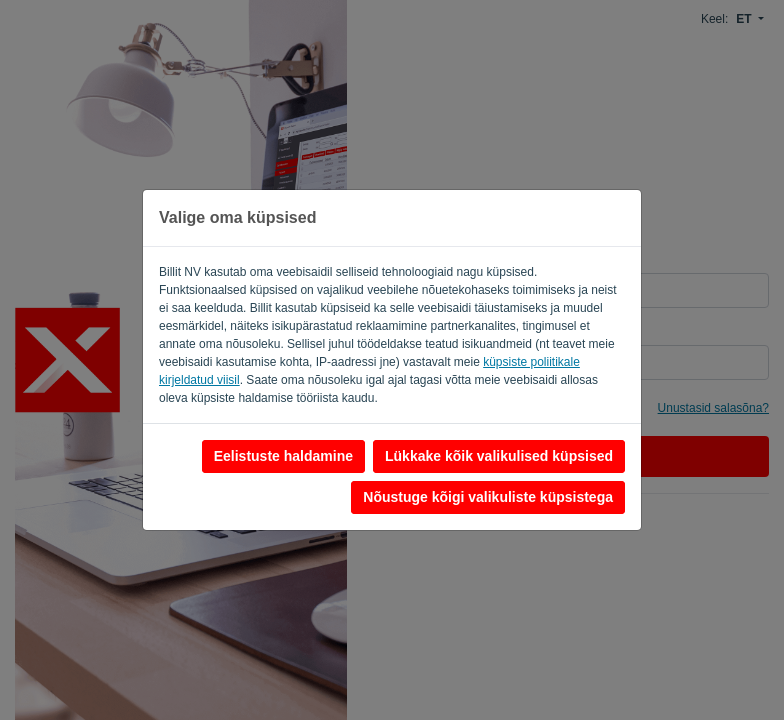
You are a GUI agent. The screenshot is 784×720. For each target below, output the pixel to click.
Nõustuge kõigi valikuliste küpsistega (488, 497)
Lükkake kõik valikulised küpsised (499, 456)
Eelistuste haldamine (283, 456)
